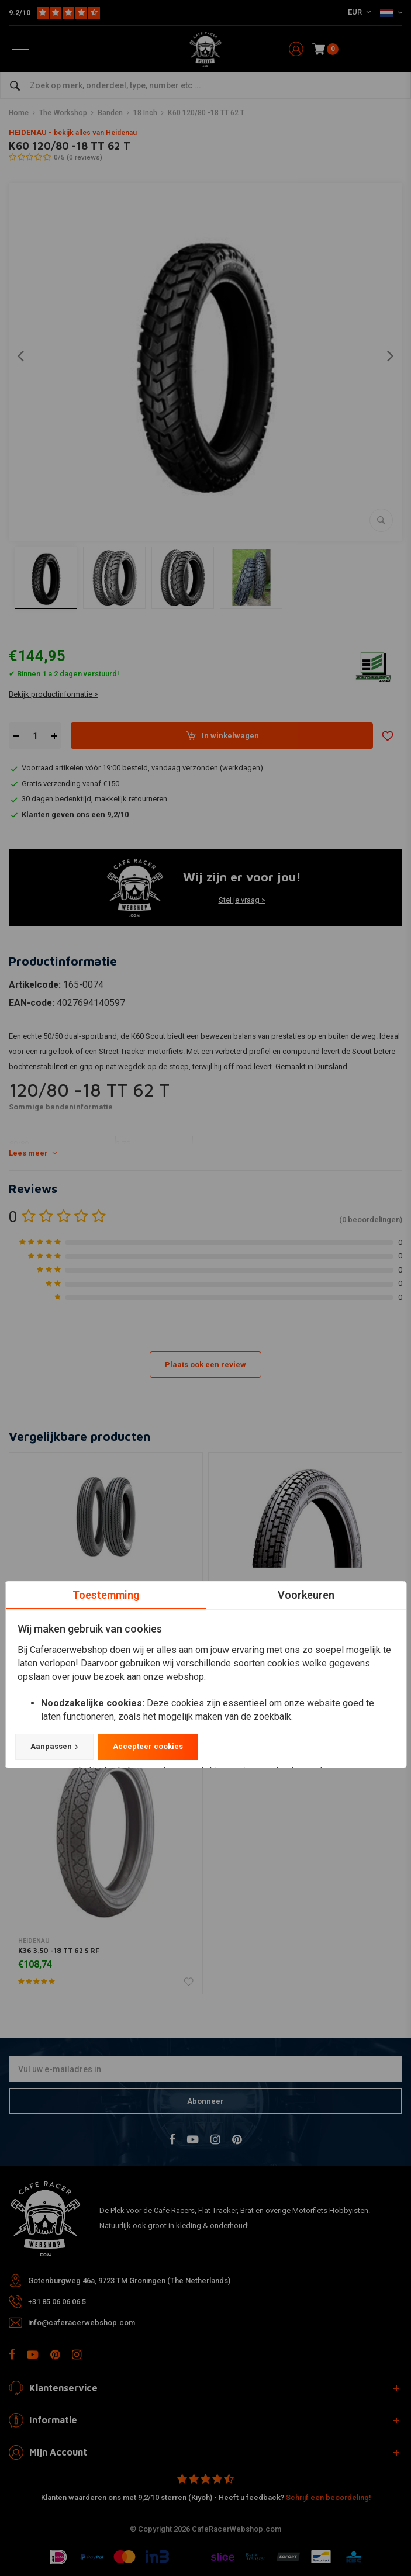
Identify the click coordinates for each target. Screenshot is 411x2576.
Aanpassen (54, 1747)
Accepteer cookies (147, 1746)
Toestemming (105, 1595)
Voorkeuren (305, 1595)
